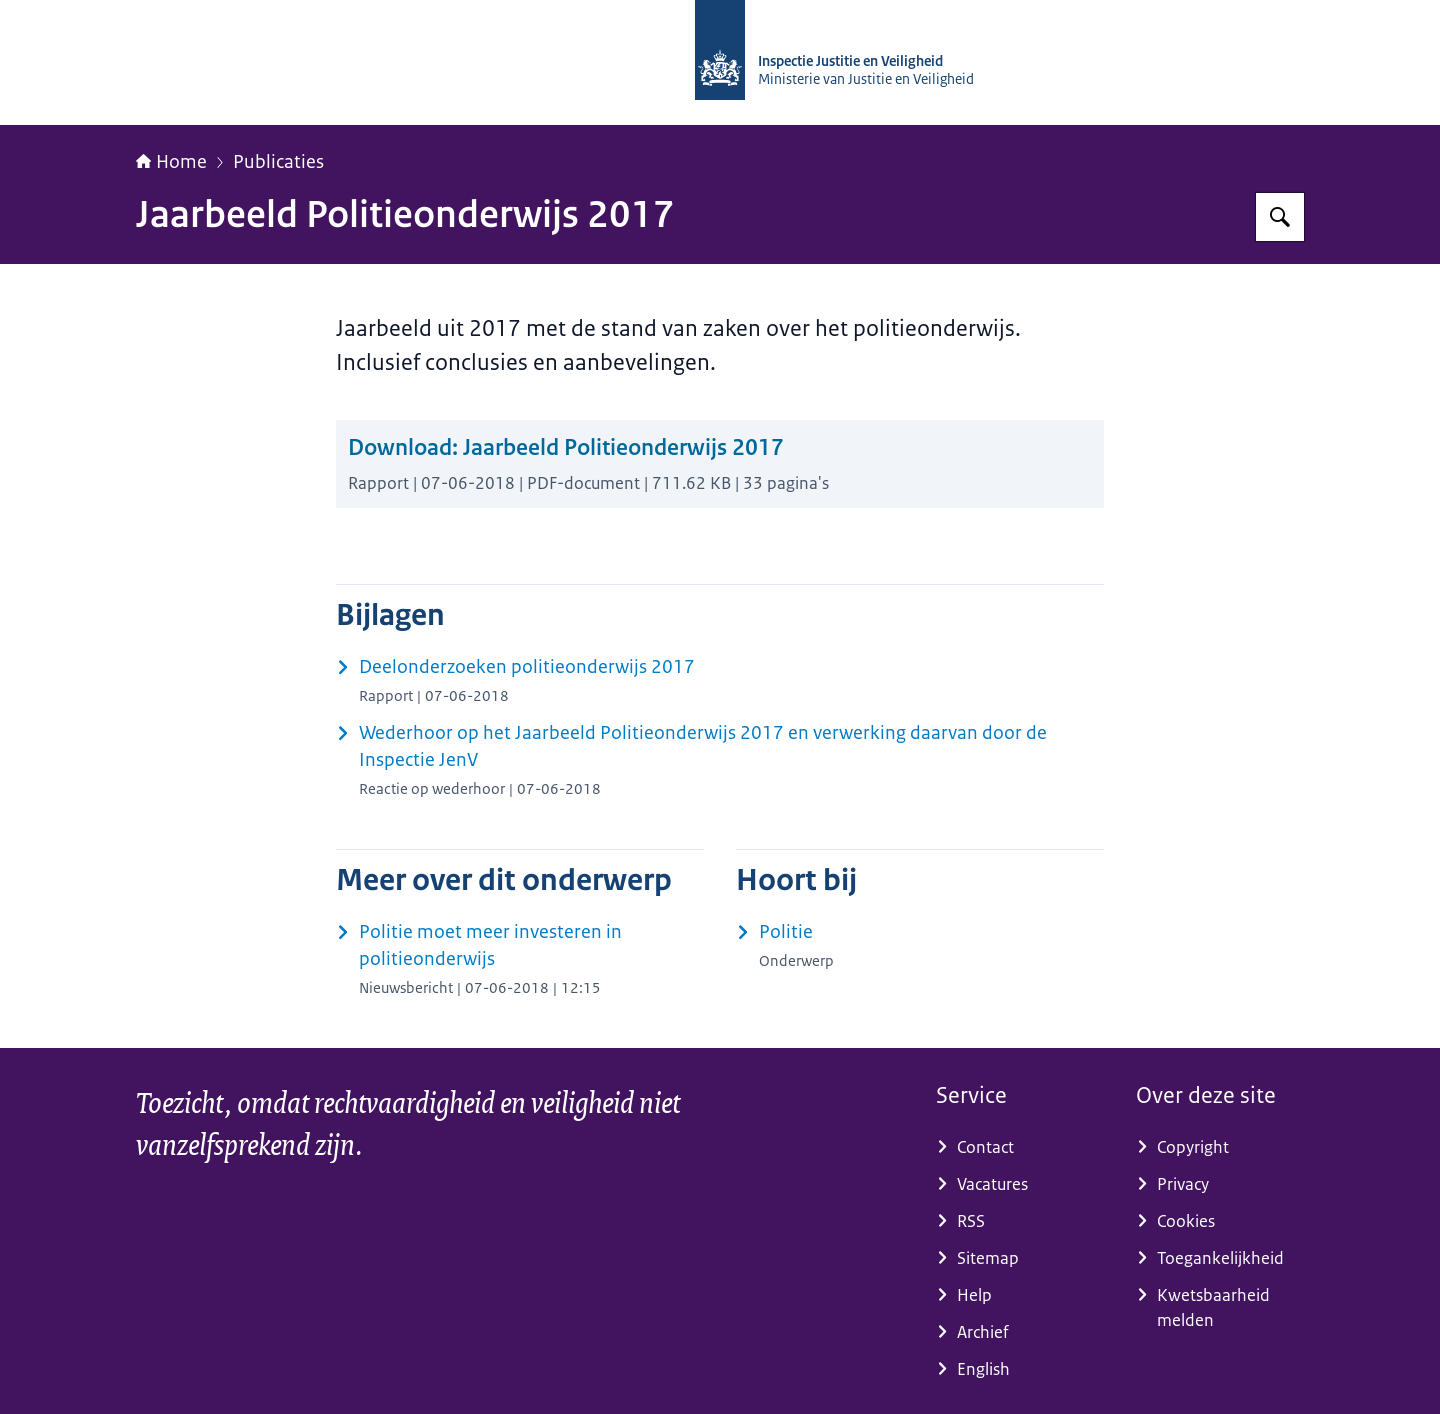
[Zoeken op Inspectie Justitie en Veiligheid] (1280, 217)
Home (171, 162)
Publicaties (278, 162)
